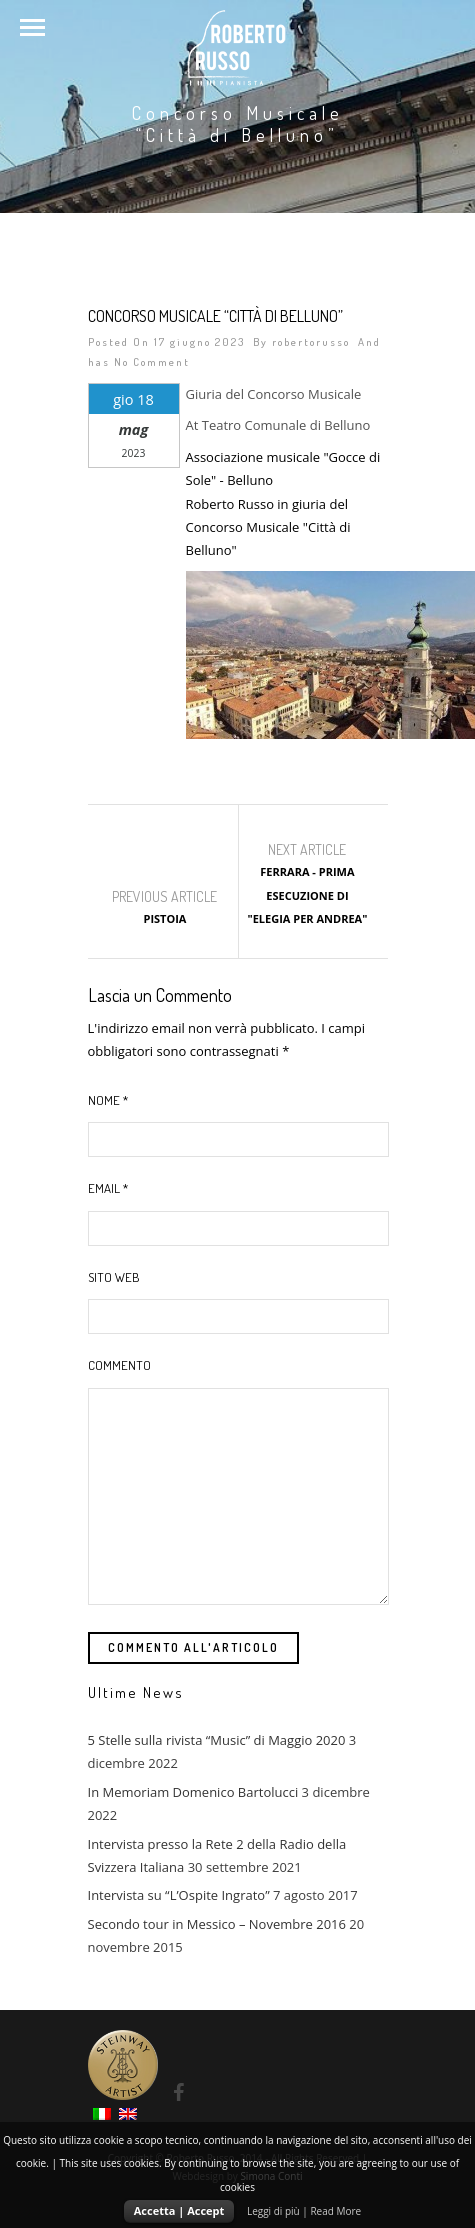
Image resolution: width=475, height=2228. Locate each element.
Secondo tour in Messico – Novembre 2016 (217, 1924)
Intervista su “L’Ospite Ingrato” (179, 1895)
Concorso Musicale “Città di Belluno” (215, 316)
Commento (119, 1365)
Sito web (114, 1277)
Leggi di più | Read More (304, 2211)
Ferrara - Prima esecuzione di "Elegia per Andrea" (307, 895)
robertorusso (311, 342)
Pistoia (164, 918)
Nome (108, 1100)
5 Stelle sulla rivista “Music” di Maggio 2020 (217, 1740)
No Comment (152, 362)
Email (108, 1188)
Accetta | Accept (179, 2210)
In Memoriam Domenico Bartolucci (193, 1792)
